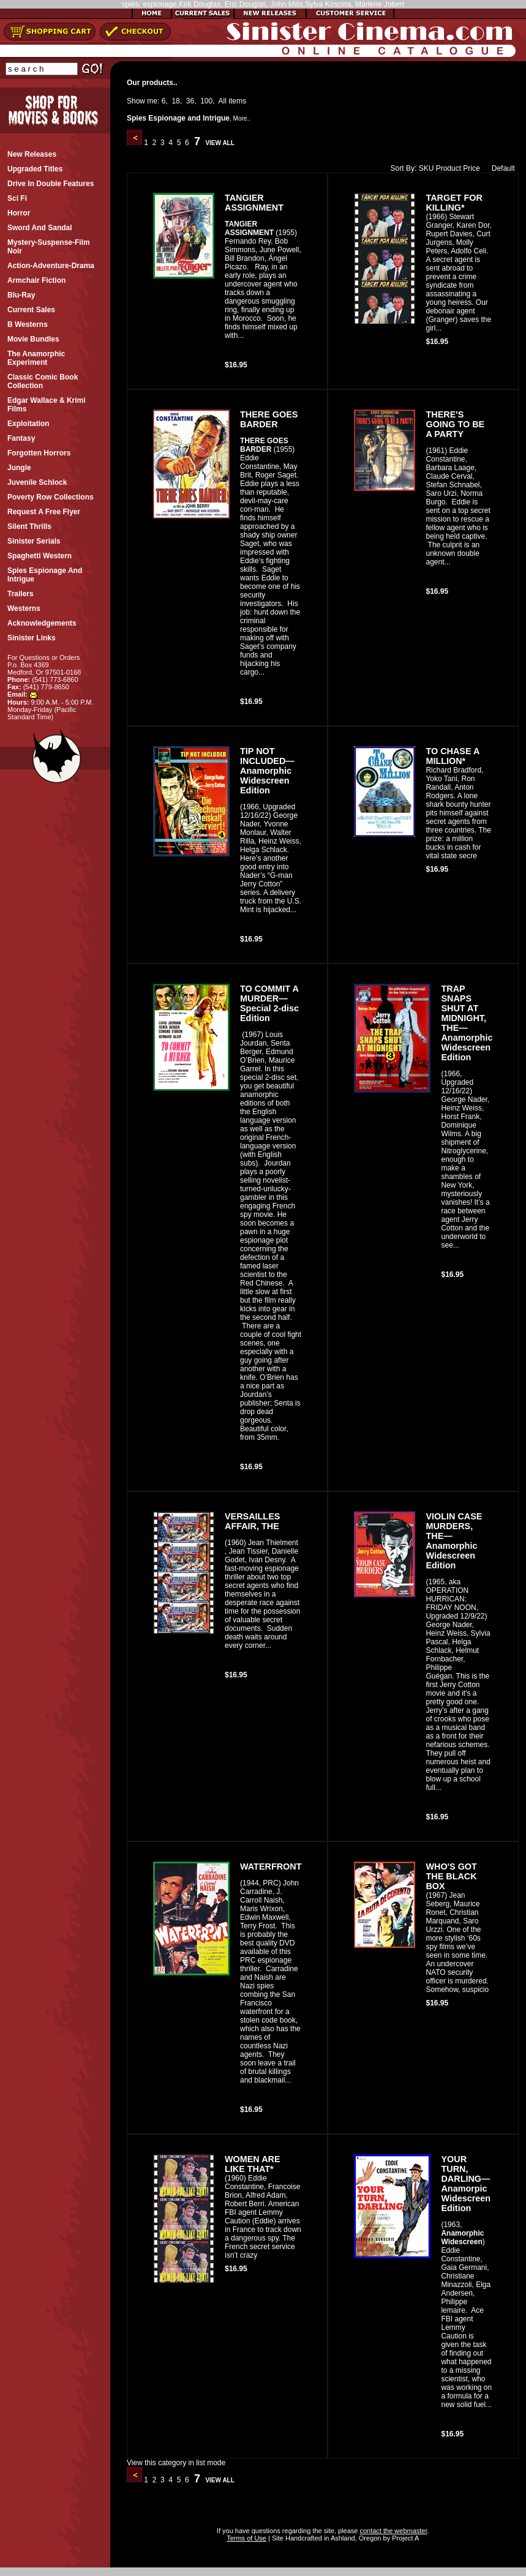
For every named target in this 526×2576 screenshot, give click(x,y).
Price (471, 168)
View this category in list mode (176, 2462)
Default (500, 168)
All (223, 101)
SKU (426, 168)
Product (448, 168)
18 (175, 101)
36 (190, 101)
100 (206, 101)
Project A (404, 2538)
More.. (241, 118)
